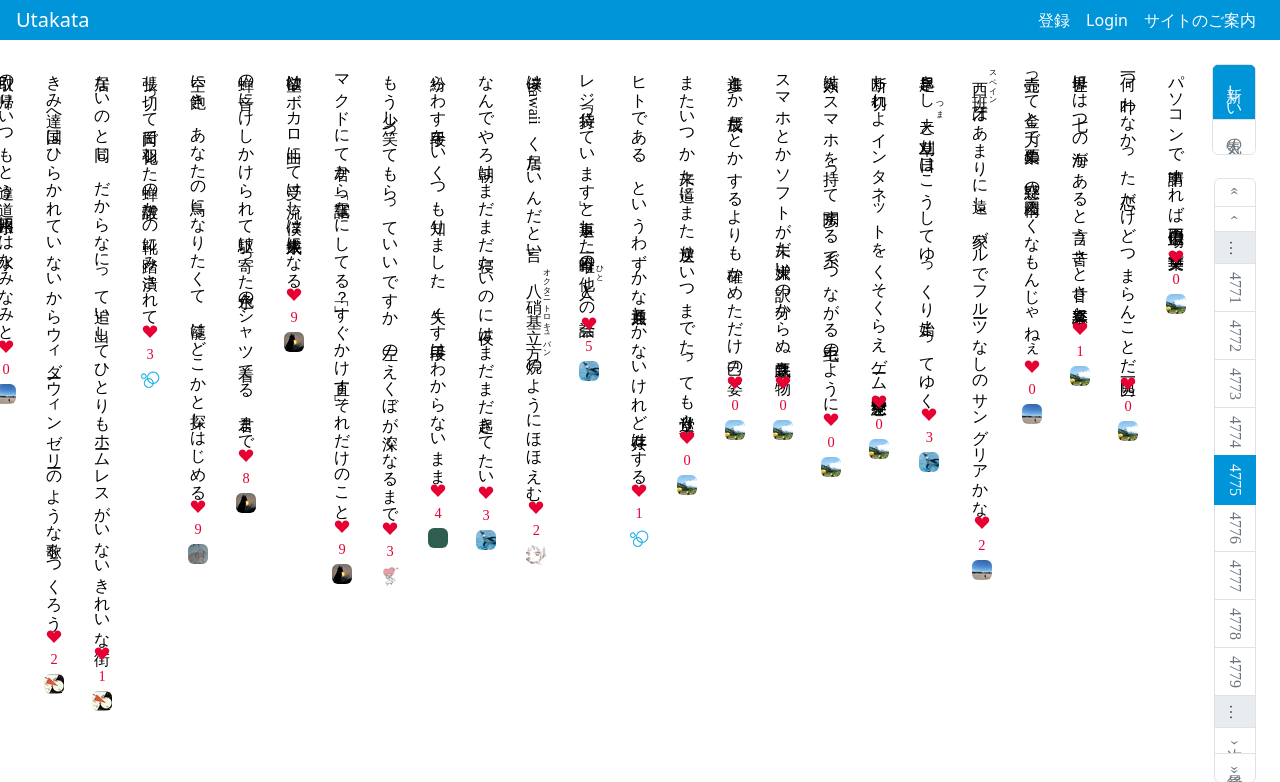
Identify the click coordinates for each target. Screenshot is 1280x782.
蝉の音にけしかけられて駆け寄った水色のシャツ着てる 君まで (246, 252)
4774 (1235, 432)
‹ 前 (1235, 219)
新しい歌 (1234, 92)
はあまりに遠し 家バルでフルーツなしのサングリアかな (980, 286)
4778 (1235, 624)
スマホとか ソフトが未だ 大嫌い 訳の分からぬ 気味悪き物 (783, 216)
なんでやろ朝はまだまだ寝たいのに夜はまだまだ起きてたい (486, 271)
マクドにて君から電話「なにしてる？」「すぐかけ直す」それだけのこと (342, 288)
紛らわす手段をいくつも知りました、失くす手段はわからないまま (438, 270)
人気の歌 (1234, 137)
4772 (1235, 336)
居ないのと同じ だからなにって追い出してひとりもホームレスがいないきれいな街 (102, 351)
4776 (1235, 528)
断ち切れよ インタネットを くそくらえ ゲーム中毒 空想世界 (879, 225)
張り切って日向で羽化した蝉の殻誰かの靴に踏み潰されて (150, 190)
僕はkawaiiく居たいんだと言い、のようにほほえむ (534, 278)
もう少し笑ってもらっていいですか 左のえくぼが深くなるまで (390, 289)
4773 (1235, 384)
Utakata (52, 19)
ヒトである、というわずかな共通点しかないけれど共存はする (639, 270)
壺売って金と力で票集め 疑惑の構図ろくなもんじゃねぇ (1032, 208)
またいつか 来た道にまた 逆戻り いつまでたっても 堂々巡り (687, 243)
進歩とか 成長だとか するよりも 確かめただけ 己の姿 (735, 216)
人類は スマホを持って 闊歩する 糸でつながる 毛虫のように (831, 234)
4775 (1235, 480)
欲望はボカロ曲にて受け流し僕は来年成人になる (294, 172)
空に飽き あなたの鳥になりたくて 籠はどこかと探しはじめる (198, 278)
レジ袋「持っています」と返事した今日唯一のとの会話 (587, 186)
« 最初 (1235, 193)
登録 (1054, 20)
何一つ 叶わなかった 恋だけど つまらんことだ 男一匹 (1128, 216)
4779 (1235, 672)
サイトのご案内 (1200, 20)
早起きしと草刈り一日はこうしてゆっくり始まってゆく (927, 232)
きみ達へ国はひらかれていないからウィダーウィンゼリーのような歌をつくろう (54, 343)
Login (1107, 20)
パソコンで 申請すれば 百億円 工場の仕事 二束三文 (1176, 153)
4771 (1235, 288)
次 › (1235, 740)
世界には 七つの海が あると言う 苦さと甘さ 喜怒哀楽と (1080, 189)
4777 (1235, 576)
